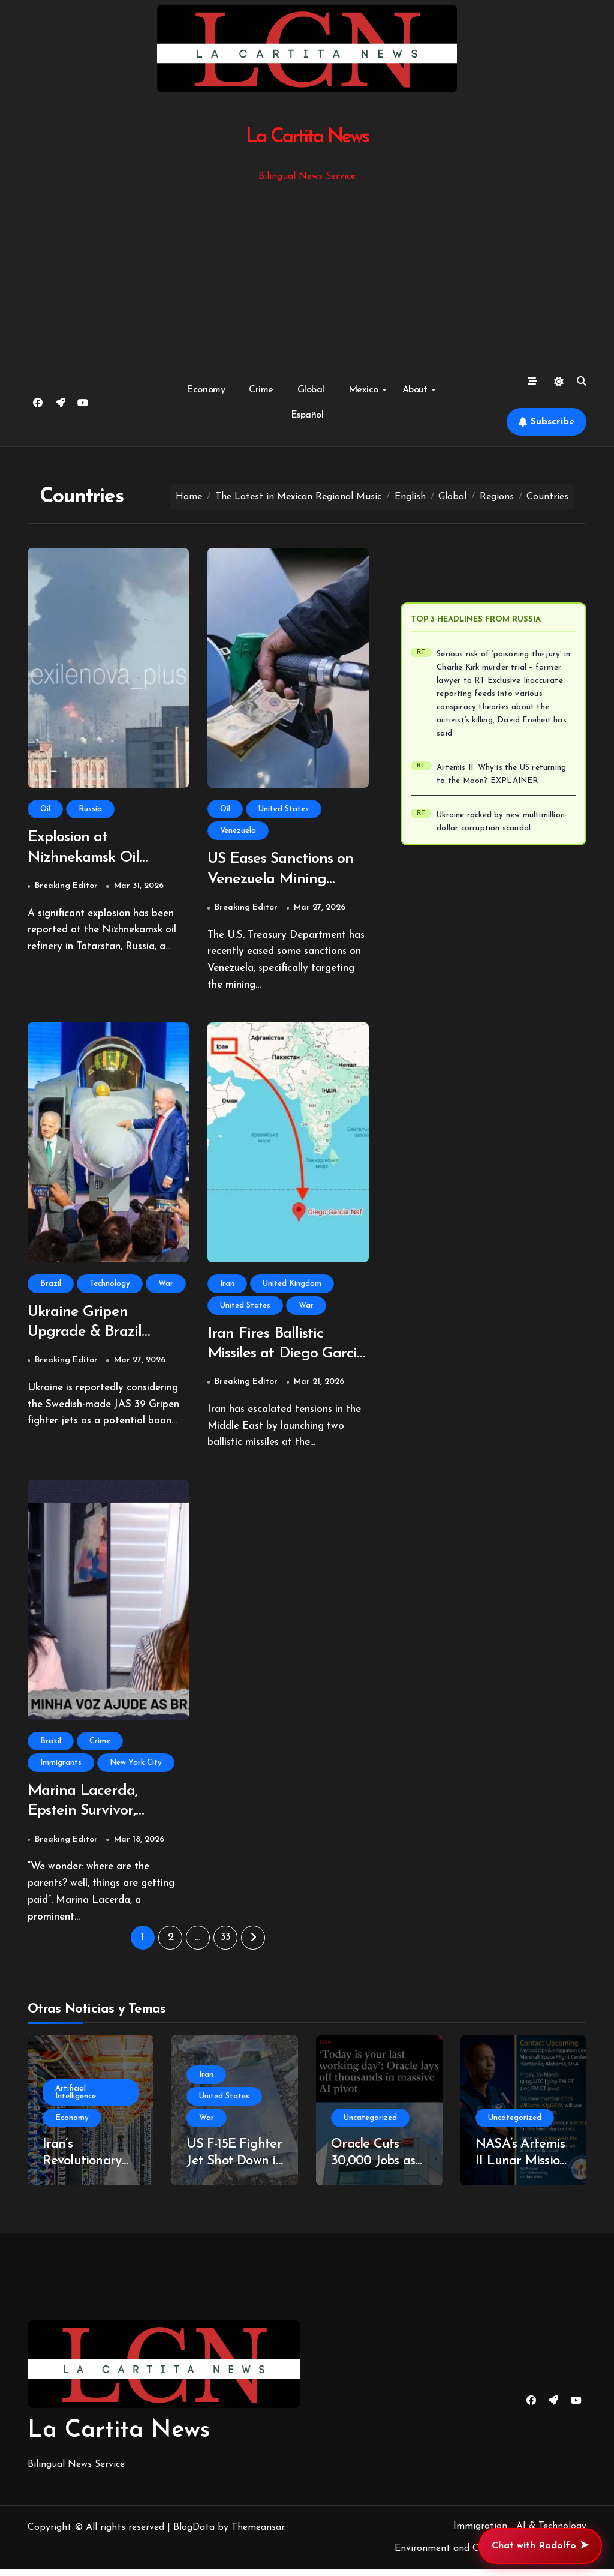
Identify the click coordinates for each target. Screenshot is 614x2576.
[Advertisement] (309, 274)
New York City (136, 1767)
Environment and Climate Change (469, 2555)
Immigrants (61, 1767)
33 (226, 1944)
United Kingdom (292, 1286)
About (419, 390)
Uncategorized (370, 2124)
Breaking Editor (66, 888)
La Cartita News (307, 137)
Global (310, 390)
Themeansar (257, 2534)
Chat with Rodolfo (540, 2546)
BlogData (194, 2534)
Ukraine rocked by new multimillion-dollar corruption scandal (502, 821)
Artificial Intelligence (75, 2099)
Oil (45, 809)
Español (307, 415)
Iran (227, 1286)
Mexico (367, 390)
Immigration (480, 2533)
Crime (261, 390)
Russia (90, 809)
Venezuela (238, 831)
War (165, 1286)
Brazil (50, 1286)
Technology (109, 1286)
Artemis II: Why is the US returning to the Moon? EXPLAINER (501, 774)
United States (283, 809)
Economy (205, 390)
